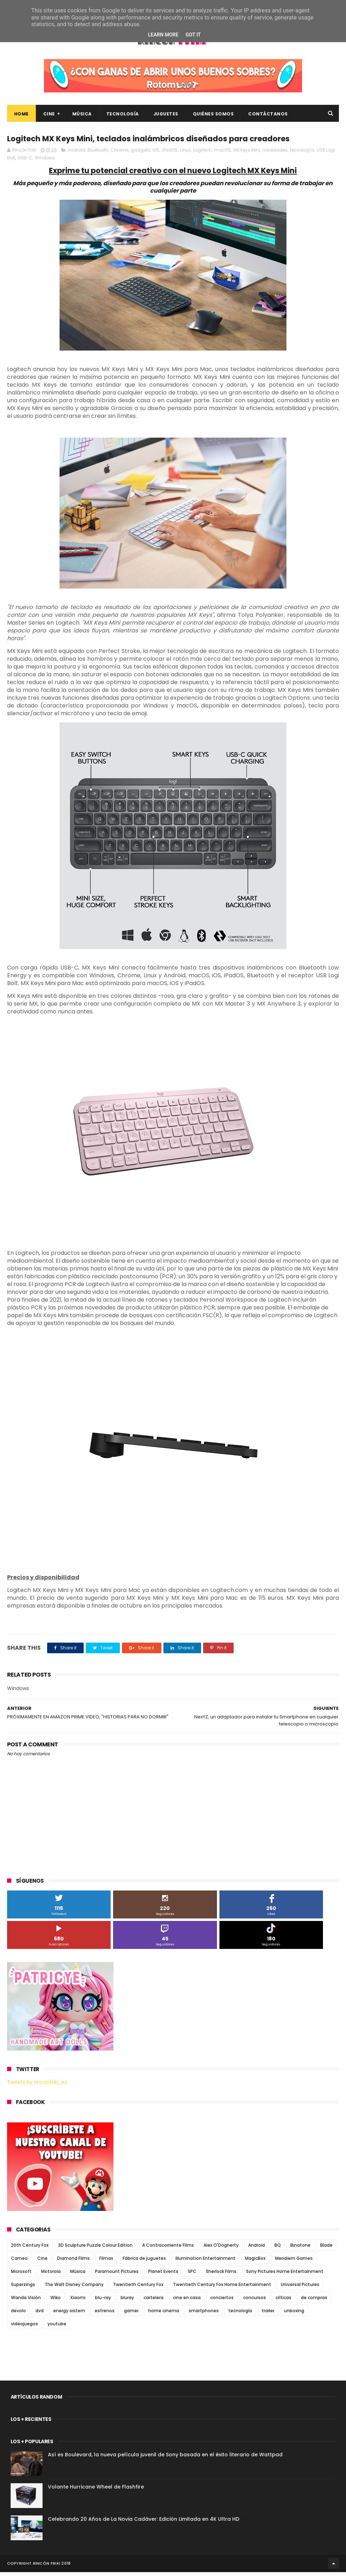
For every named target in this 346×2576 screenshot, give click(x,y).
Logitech (202, 154)
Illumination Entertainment (205, 2262)
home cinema (163, 2314)
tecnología (302, 154)
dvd (39, 2314)
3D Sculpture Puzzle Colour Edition (95, 2249)
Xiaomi (77, 2301)
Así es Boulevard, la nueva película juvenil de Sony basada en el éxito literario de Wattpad (165, 2458)
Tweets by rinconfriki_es (37, 2085)
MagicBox (255, 2262)
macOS (222, 154)
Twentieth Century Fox (138, 2288)
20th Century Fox (30, 2249)
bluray (127, 2301)
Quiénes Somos (213, 116)
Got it (193, 35)
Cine (49, 116)
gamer (131, 2314)
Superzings (23, 2288)
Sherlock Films (221, 2275)
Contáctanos (268, 116)
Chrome (119, 154)
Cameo (19, 2262)
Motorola (51, 2275)
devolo (18, 2314)
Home (21, 116)
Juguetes (166, 116)
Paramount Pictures (117, 2275)
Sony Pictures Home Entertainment (284, 2275)
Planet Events (163, 2275)
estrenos (105, 2314)
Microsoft (21, 2275)
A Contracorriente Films (168, 2249)
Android (76, 154)
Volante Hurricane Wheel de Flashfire (96, 2490)
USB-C (25, 162)
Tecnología (122, 116)
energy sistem (69, 2314)
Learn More (163, 35)
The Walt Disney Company (74, 2288)
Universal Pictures (300, 2288)
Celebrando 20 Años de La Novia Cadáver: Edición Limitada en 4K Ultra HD (143, 2522)
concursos (254, 2301)
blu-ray (103, 2301)
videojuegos (24, 2328)
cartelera (153, 2301)
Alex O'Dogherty (221, 2249)
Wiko (55, 2301)
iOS (156, 154)
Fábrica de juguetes (144, 2262)
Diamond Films (73, 2262)
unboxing (294, 2314)
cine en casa (187, 2301)
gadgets (140, 154)
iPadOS (170, 154)
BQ (277, 2249)
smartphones (204, 2314)
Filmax (106, 2262)
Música (82, 116)
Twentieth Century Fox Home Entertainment (222, 2288)
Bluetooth (98, 154)
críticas (283, 2301)
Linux (185, 154)
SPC (192, 2275)
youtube (57, 2328)
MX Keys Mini (246, 154)
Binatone (300, 2249)
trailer (268, 2314)
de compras (314, 2301)
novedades (275, 154)
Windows (45, 162)
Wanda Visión (26, 2301)
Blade (326, 2249)
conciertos (222, 2301)
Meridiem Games (294, 2262)
